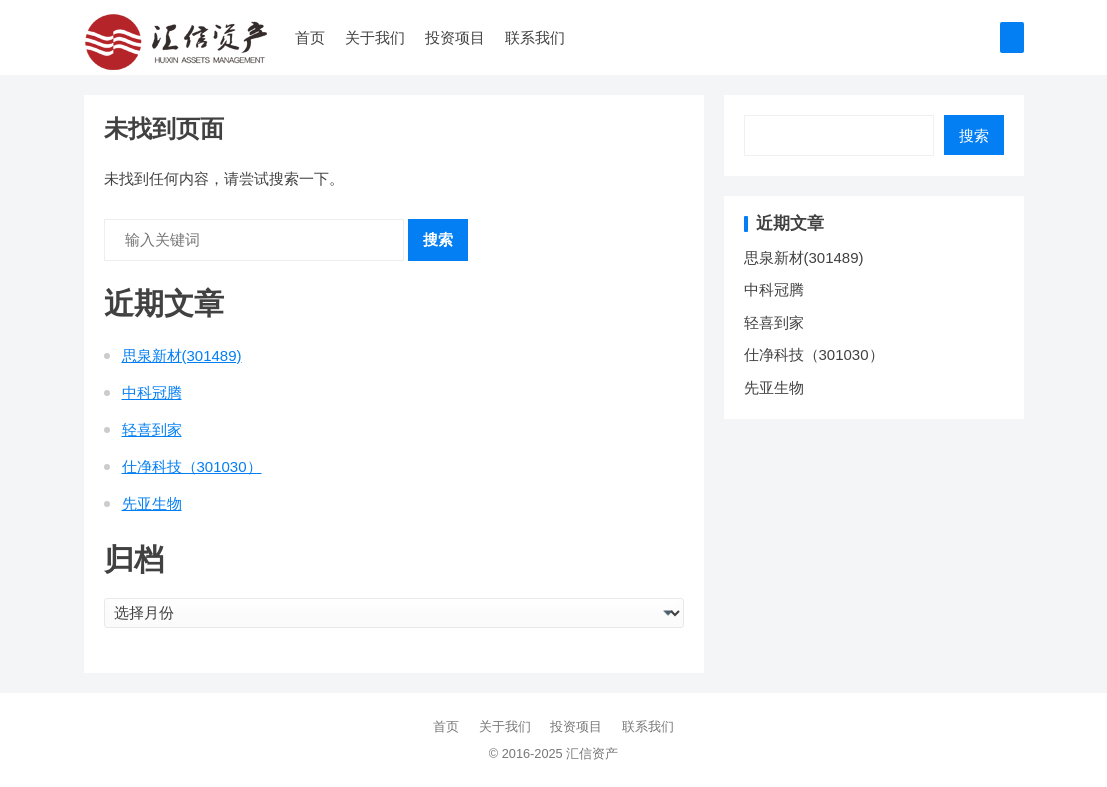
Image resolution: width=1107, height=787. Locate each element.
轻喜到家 (152, 429)
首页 (310, 37)
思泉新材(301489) (182, 355)
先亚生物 (152, 503)
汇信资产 (592, 753)
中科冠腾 (152, 392)
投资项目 (455, 37)
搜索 (438, 239)
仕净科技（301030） (192, 466)
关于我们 (375, 37)
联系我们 (535, 37)
